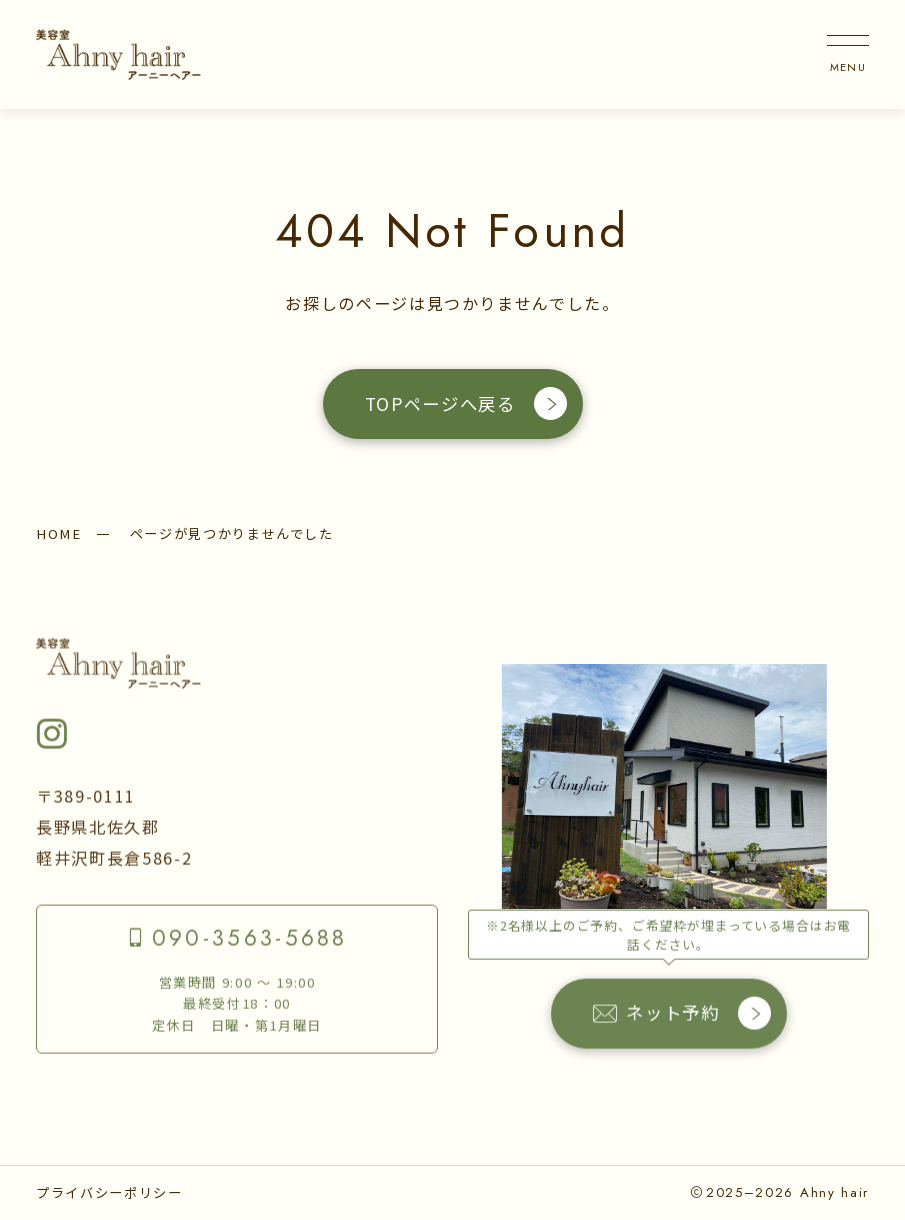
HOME (59, 533)
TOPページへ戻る (466, 403)
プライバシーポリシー (109, 1192)
